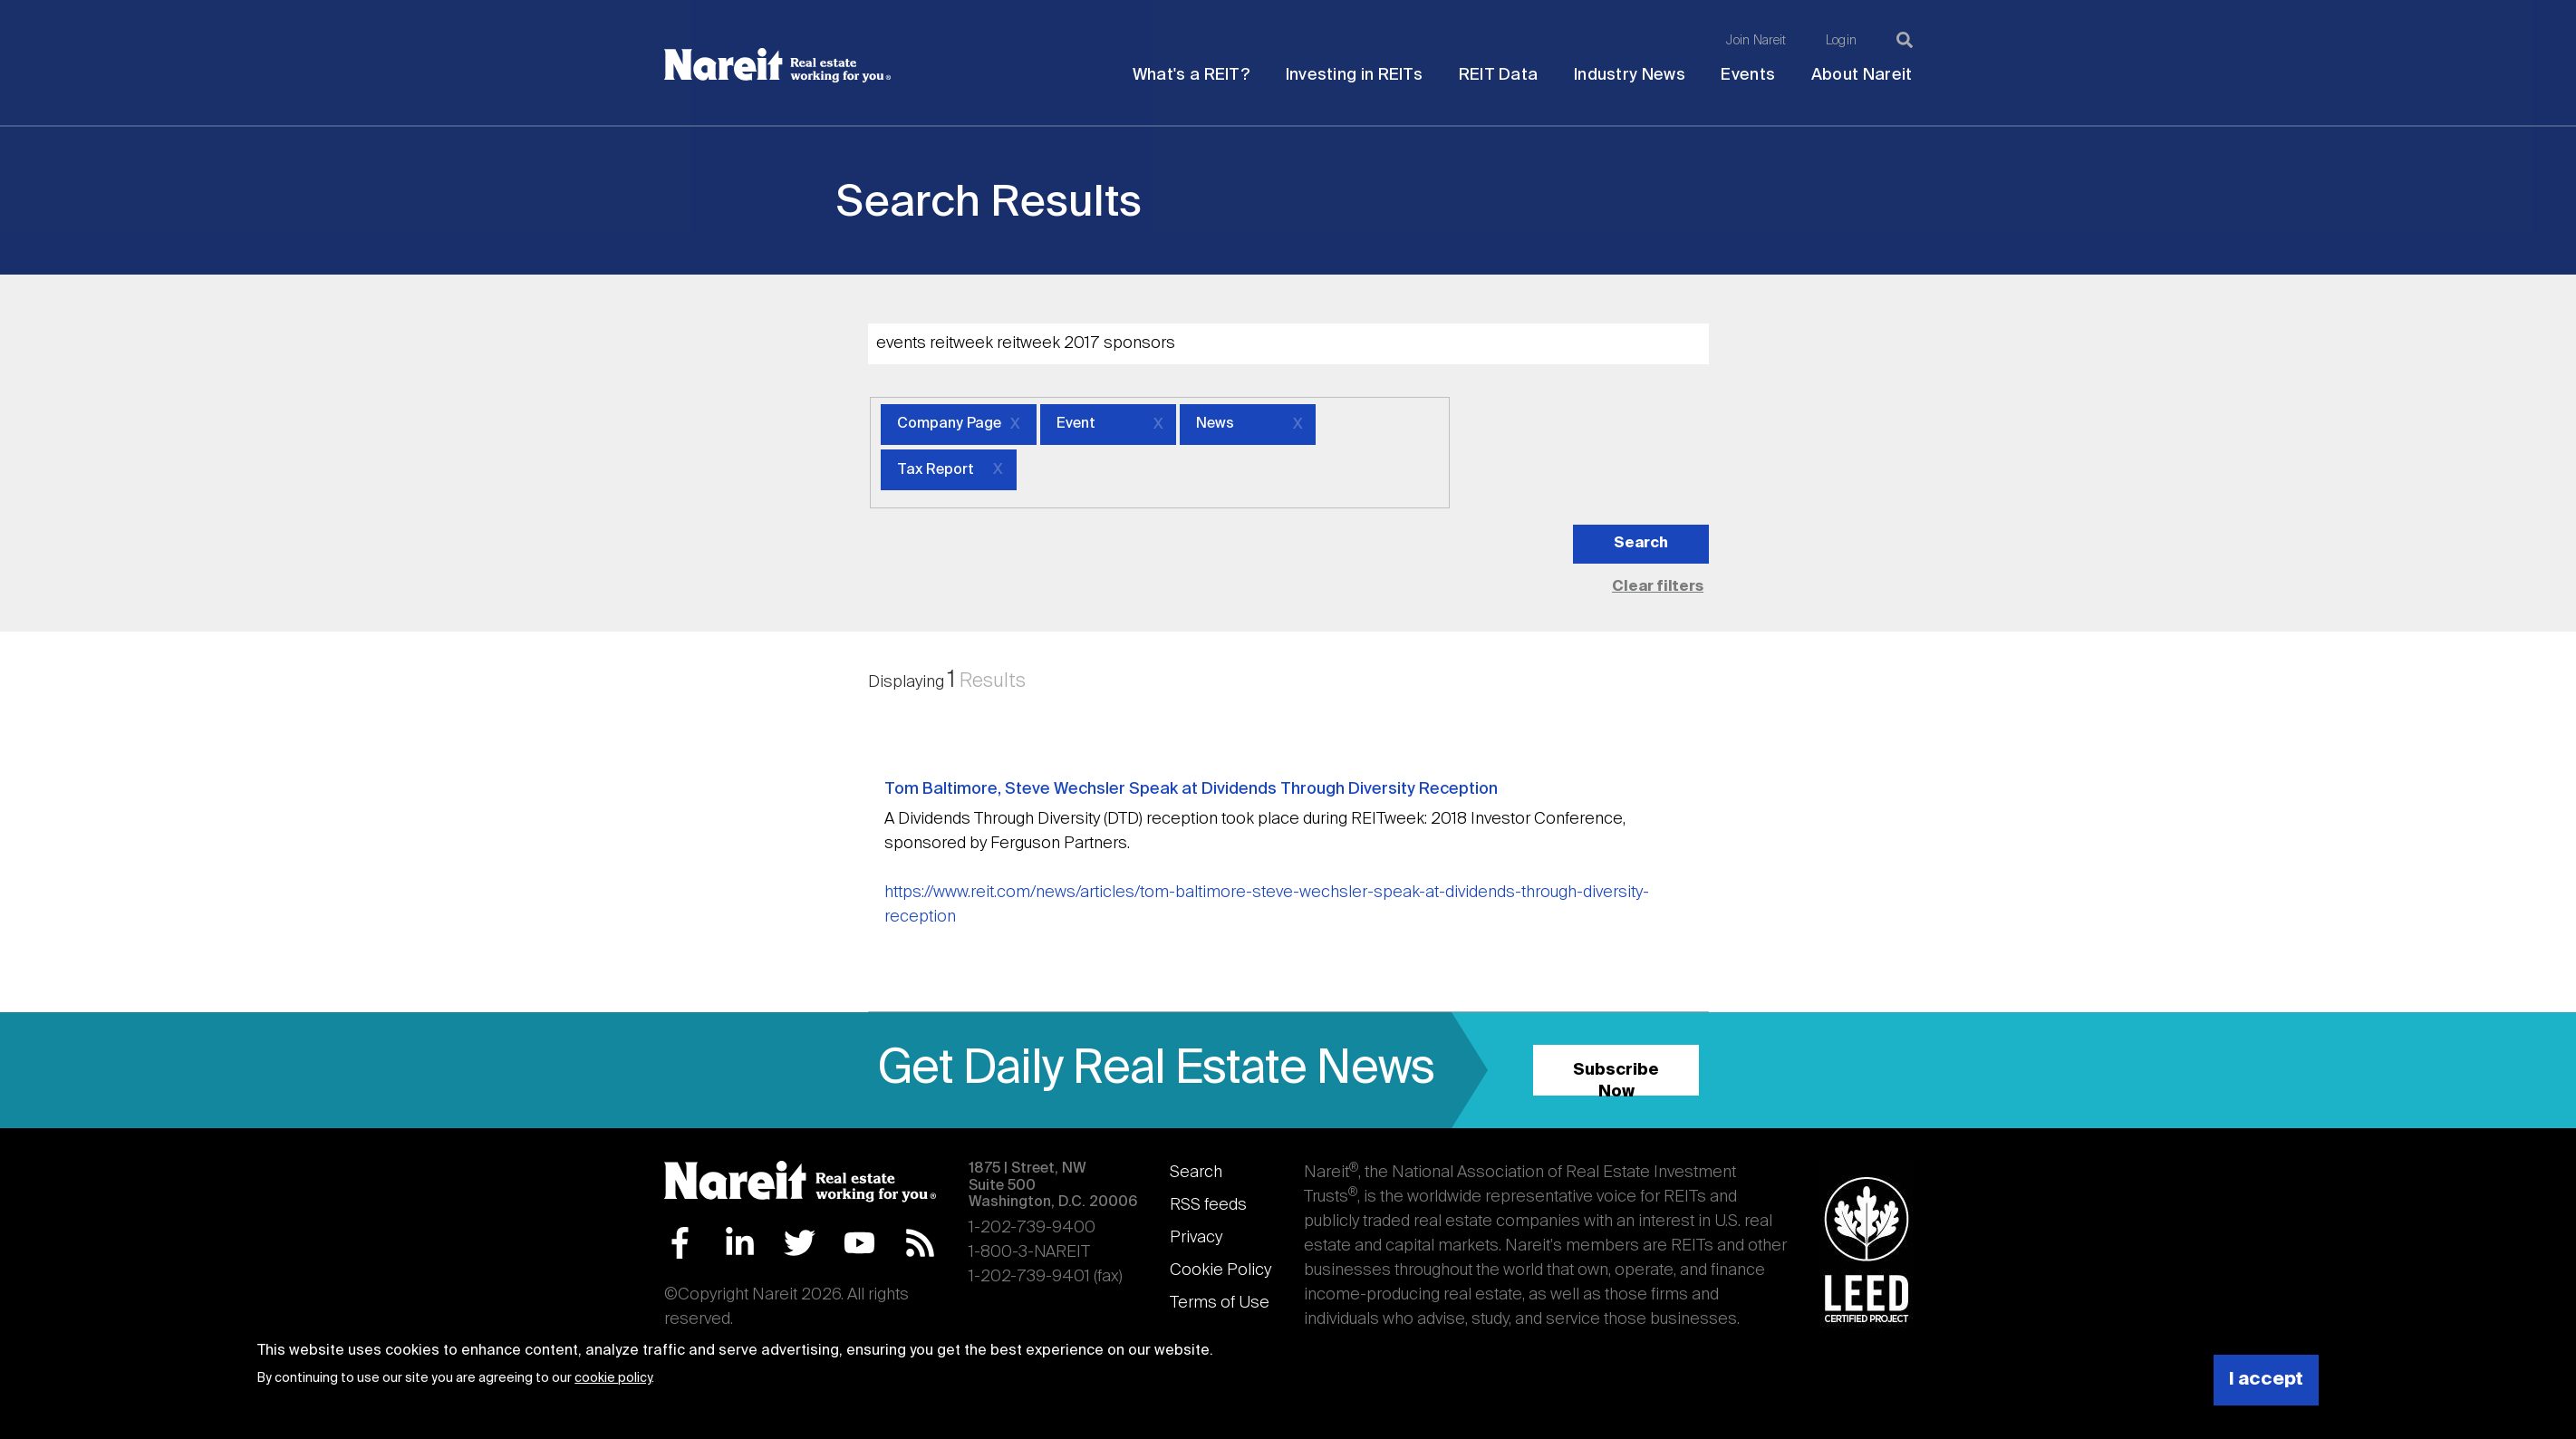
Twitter (799, 1243)
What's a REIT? (1191, 75)
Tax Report (935, 470)
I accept (2266, 1379)
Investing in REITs (1354, 75)
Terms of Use (1219, 1303)
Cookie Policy (1220, 1270)
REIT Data (1499, 75)
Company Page (949, 424)
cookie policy (612, 1378)
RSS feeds (1208, 1205)
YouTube (859, 1243)
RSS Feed (920, 1243)
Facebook (680, 1243)
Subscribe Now (1616, 1079)
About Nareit (1862, 75)
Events (1748, 75)
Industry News (1629, 75)
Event (1075, 424)
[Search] (1904, 40)
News (1215, 424)
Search (1196, 1172)
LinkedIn (740, 1243)
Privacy (1196, 1238)
